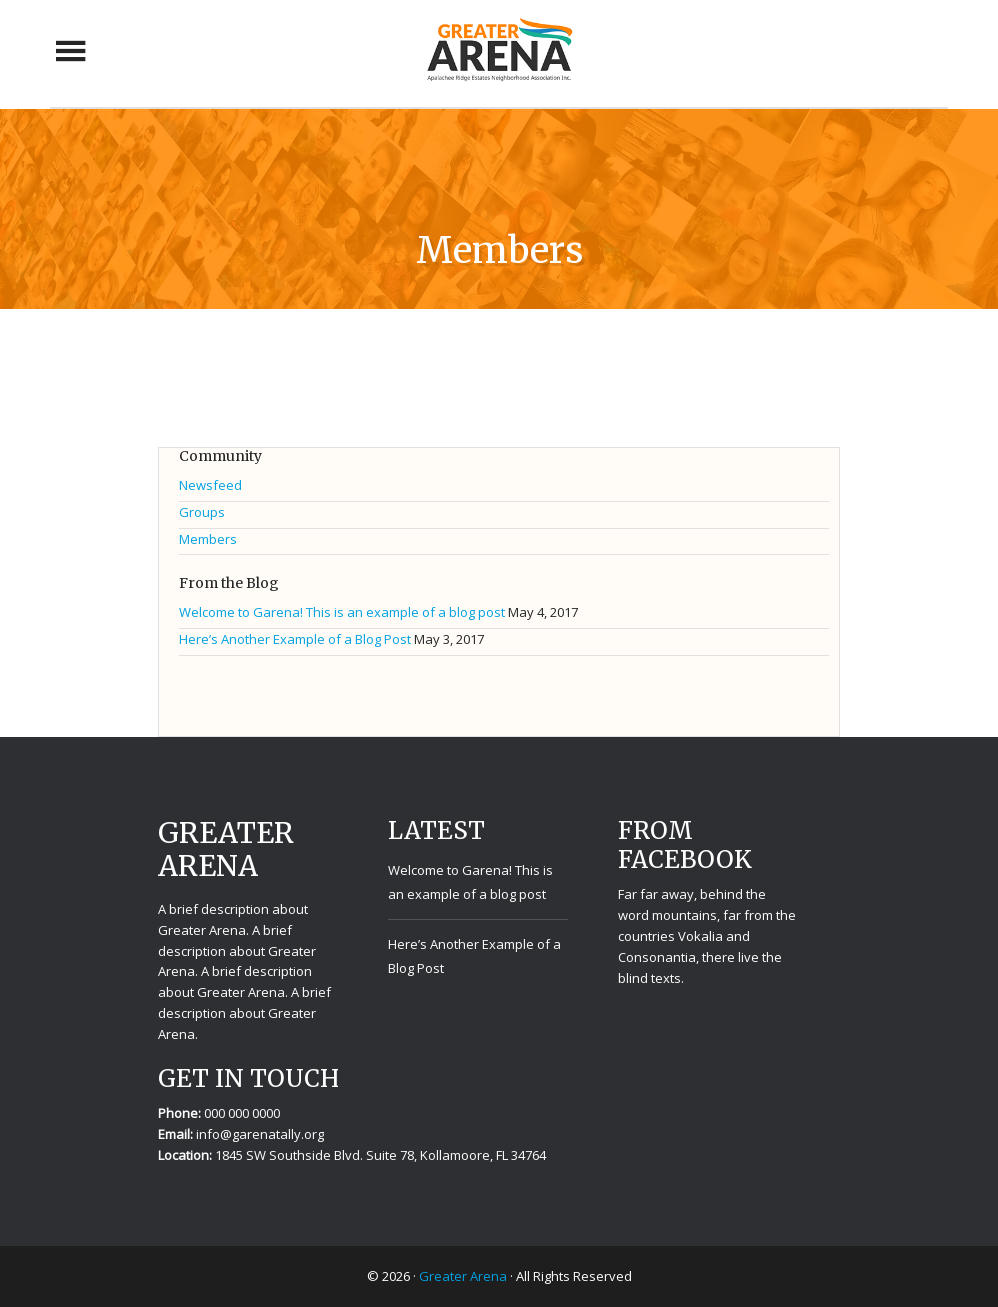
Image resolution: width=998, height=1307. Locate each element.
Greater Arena (499, 51)
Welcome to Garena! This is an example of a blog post (342, 612)
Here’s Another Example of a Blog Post (295, 639)
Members (208, 539)
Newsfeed (210, 485)
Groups (202, 512)
